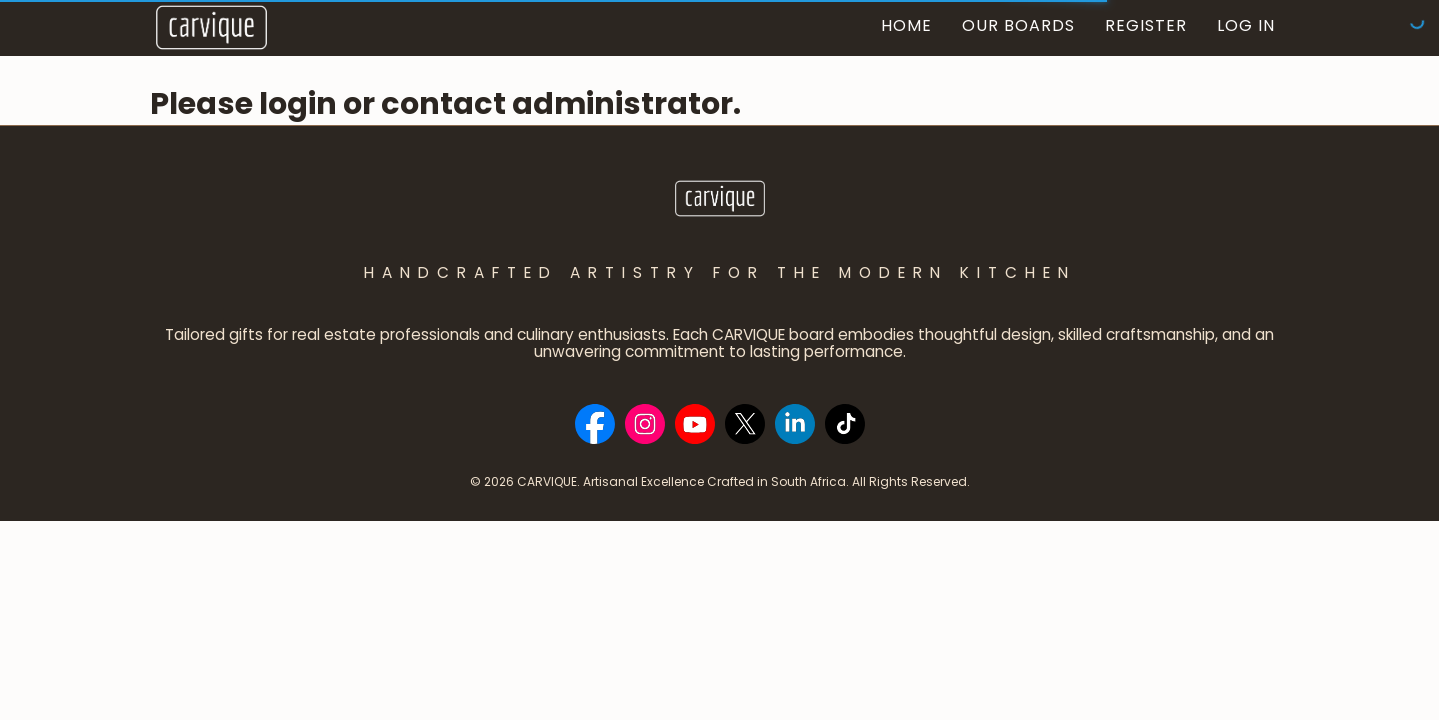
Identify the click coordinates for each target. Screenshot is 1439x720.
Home (906, 25)
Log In (1246, 25)
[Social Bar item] (595, 424)
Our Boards (1018, 25)
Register (1146, 25)
